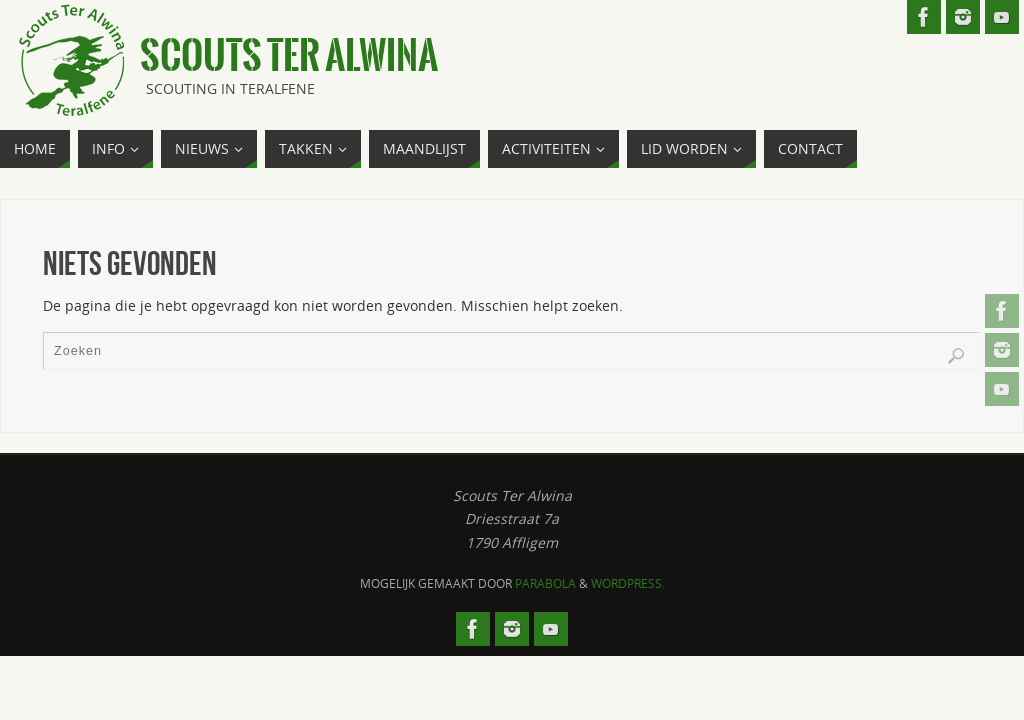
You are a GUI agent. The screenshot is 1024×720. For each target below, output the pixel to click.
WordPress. (628, 583)
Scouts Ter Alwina (289, 56)
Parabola (545, 583)
